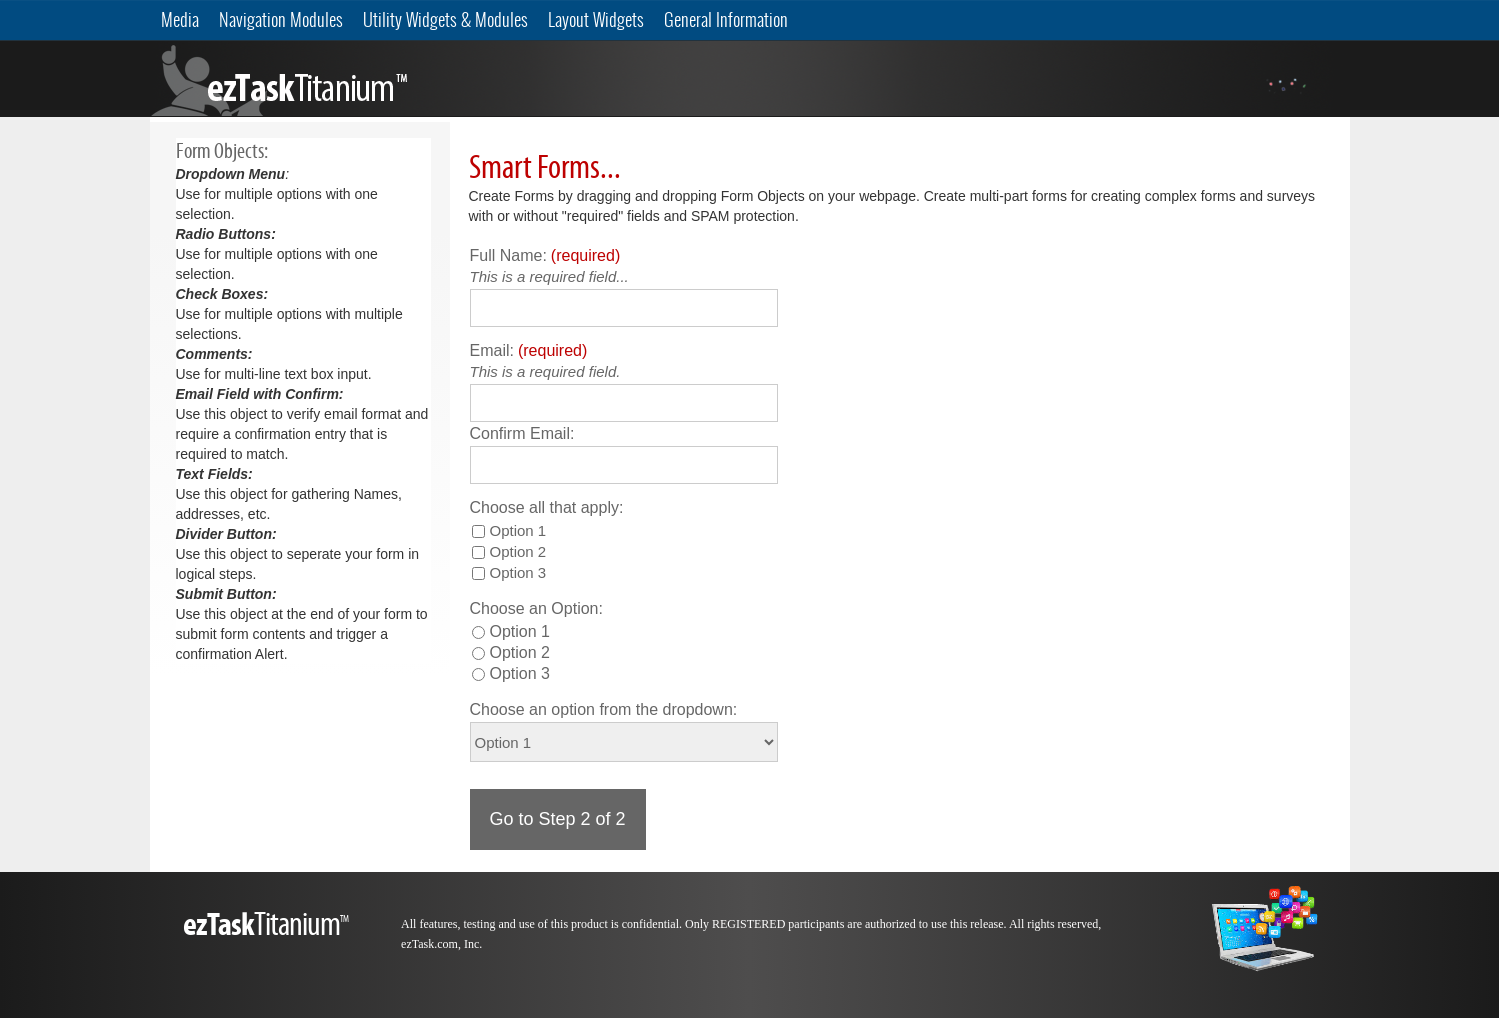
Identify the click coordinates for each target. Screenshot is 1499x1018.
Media (180, 19)
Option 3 (518, 572)
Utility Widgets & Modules (445, 19)
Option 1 (518, 530)
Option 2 (518, 551)
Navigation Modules (281, 19)
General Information (726, 19)
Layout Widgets (596, 19)
